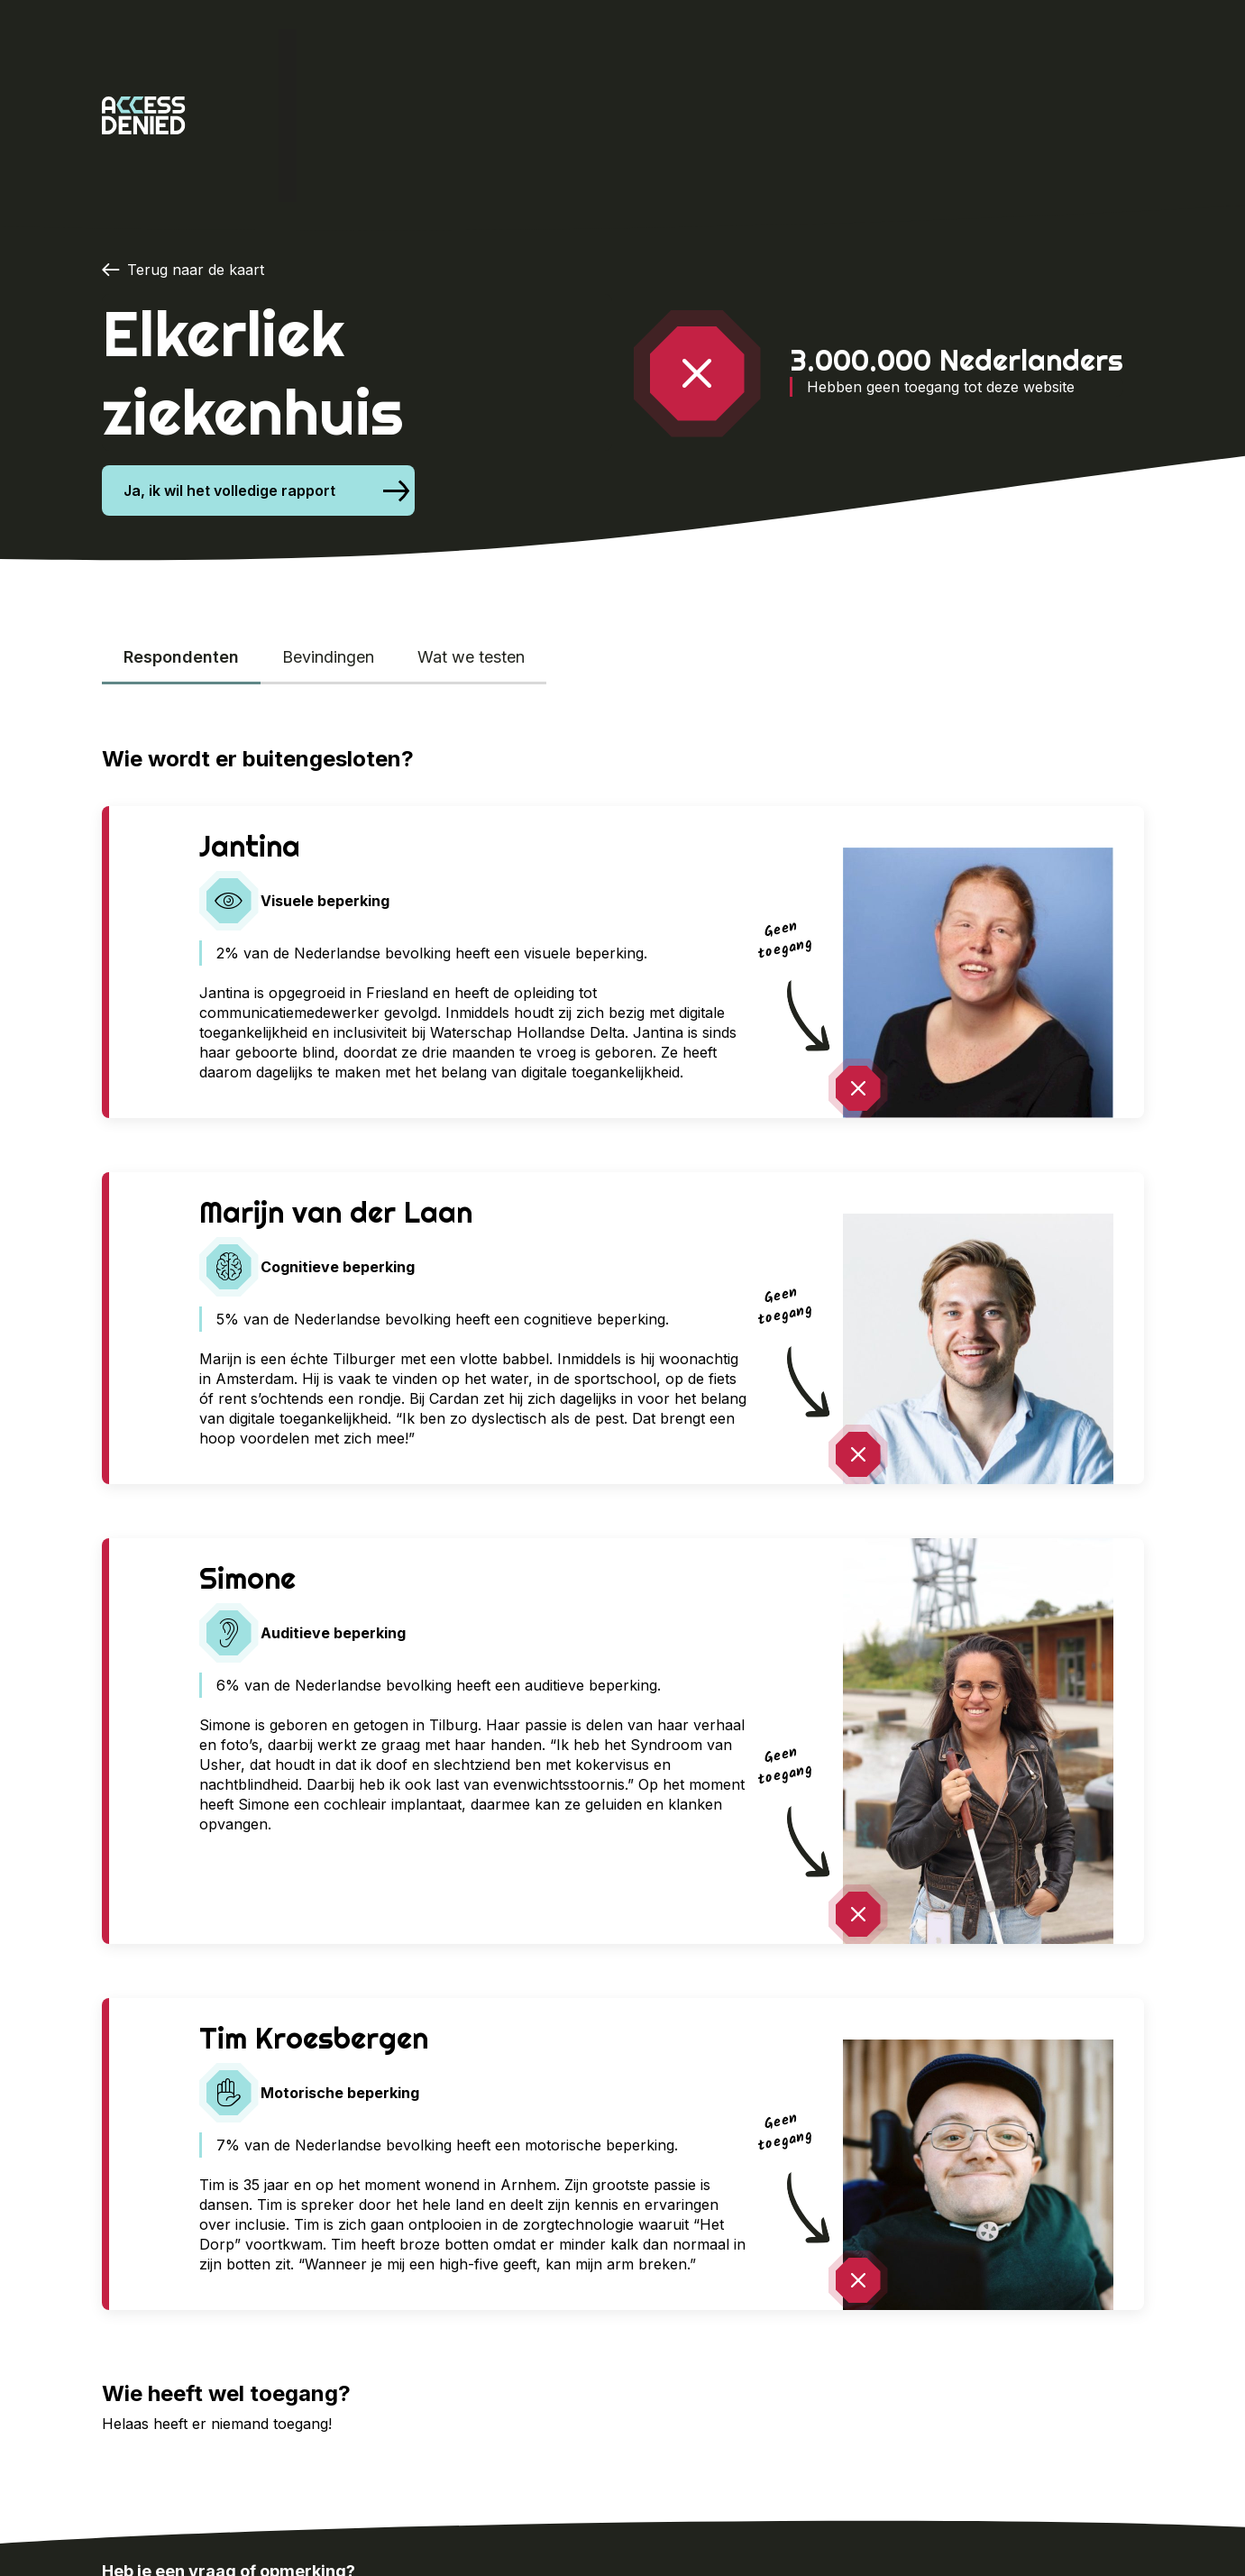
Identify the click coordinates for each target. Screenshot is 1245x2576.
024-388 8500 (175, 2481)
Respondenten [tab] (181, 534)
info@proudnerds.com (379, 2481)
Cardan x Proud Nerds (527, 54)
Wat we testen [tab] (471, 534)
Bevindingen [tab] (328, 534)
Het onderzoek (362, 54)
